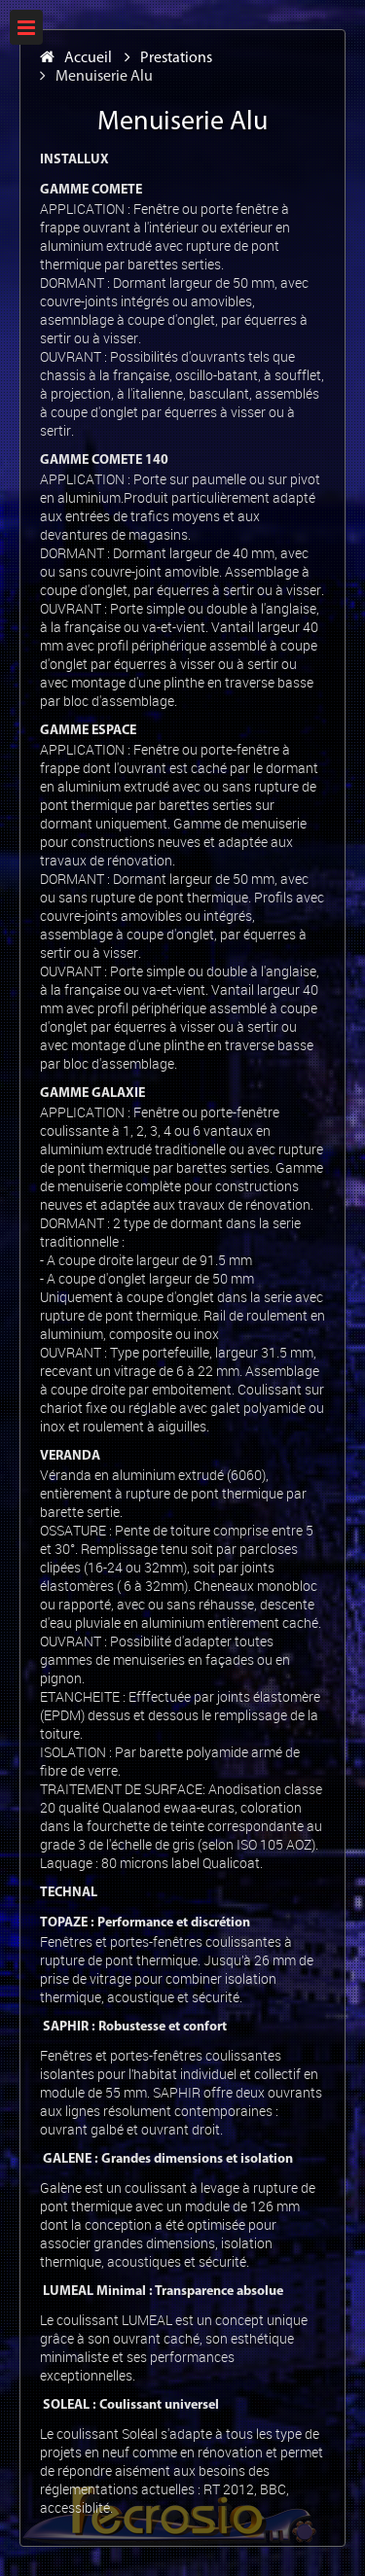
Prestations (168, 58)
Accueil (76, 58)
